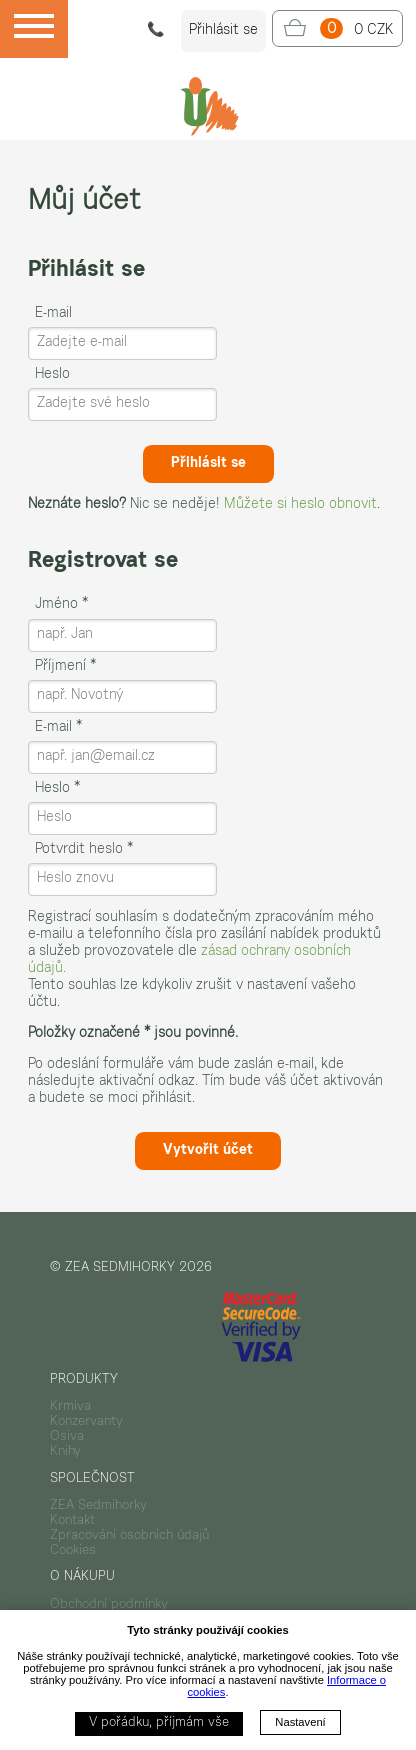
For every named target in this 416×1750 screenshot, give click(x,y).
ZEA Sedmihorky (98, 1506)
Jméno (61, 605)
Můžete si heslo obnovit (300, 505)
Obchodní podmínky (109, 1605)
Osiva (67, 1437)
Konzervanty (86, 1422)
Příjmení (65, 667)
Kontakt (72, 1521)
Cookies (73, 1551)
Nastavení (300, 1722)
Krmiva (70, 1407)
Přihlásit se (208, 464)
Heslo (52, 375)
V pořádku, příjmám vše (159, 1723)
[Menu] (34, 29)
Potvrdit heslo (84, 850)
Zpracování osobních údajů (129, 1536)
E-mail (53, 314)
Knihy (65, 1452)
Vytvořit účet (208, 1151)
